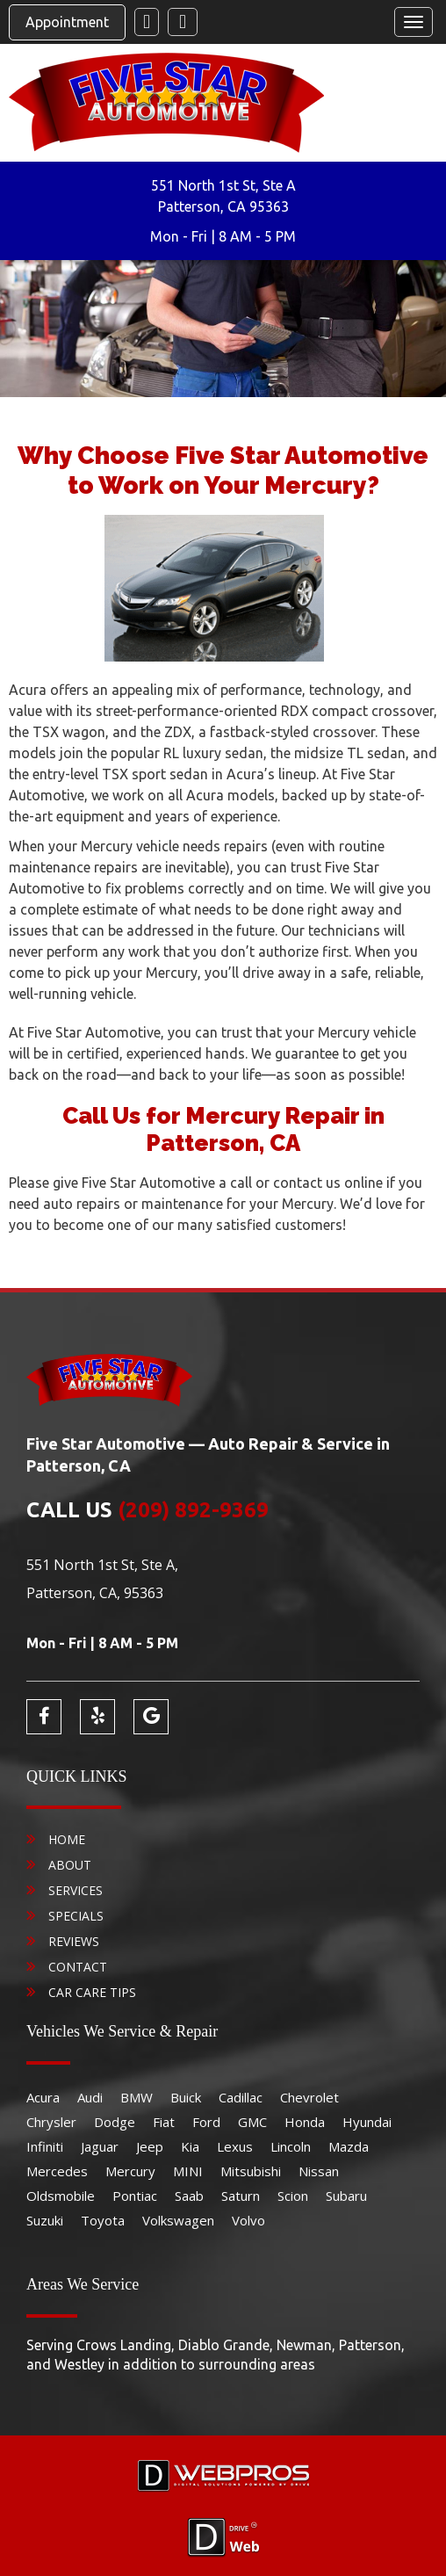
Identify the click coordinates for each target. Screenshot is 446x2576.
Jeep (149, 2146)
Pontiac (134, 2195)
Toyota (103, 2220)
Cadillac (241, 2097)
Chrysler (51, 2122)
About (69, 1864)
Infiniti (44, 2146)
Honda (304, 2122)
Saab (189, 2195)
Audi (90, 2097)
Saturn (240, 2195)
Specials (76, 1915)
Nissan (319, 2171)
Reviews (73, 1941)
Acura (43, 2097)
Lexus (235, 2146)
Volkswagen (178, 2220)
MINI (188, 2171)
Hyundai (367, 2122)
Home (66, 1839)
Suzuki (44, 2220)
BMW (136, 2097)
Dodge (114, 2122)
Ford (206, 2122)
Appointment (67, 22)
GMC (252, 2122)
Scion (292, 2195)
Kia (190, 2146)
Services (75, 1890)
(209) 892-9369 (193, 1510)
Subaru (346, 2195)
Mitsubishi (250, 2171)
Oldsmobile (60, 2195)
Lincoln (290, 2146)
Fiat (164, 2122)
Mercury (130, 2171)
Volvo (248, 2220)
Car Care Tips (92, 1992)
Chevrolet (309, 2097)
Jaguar (100, 2146)
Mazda (348, 2146)
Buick (185, 2097)
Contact (77, 1966)
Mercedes (57, 2171)
